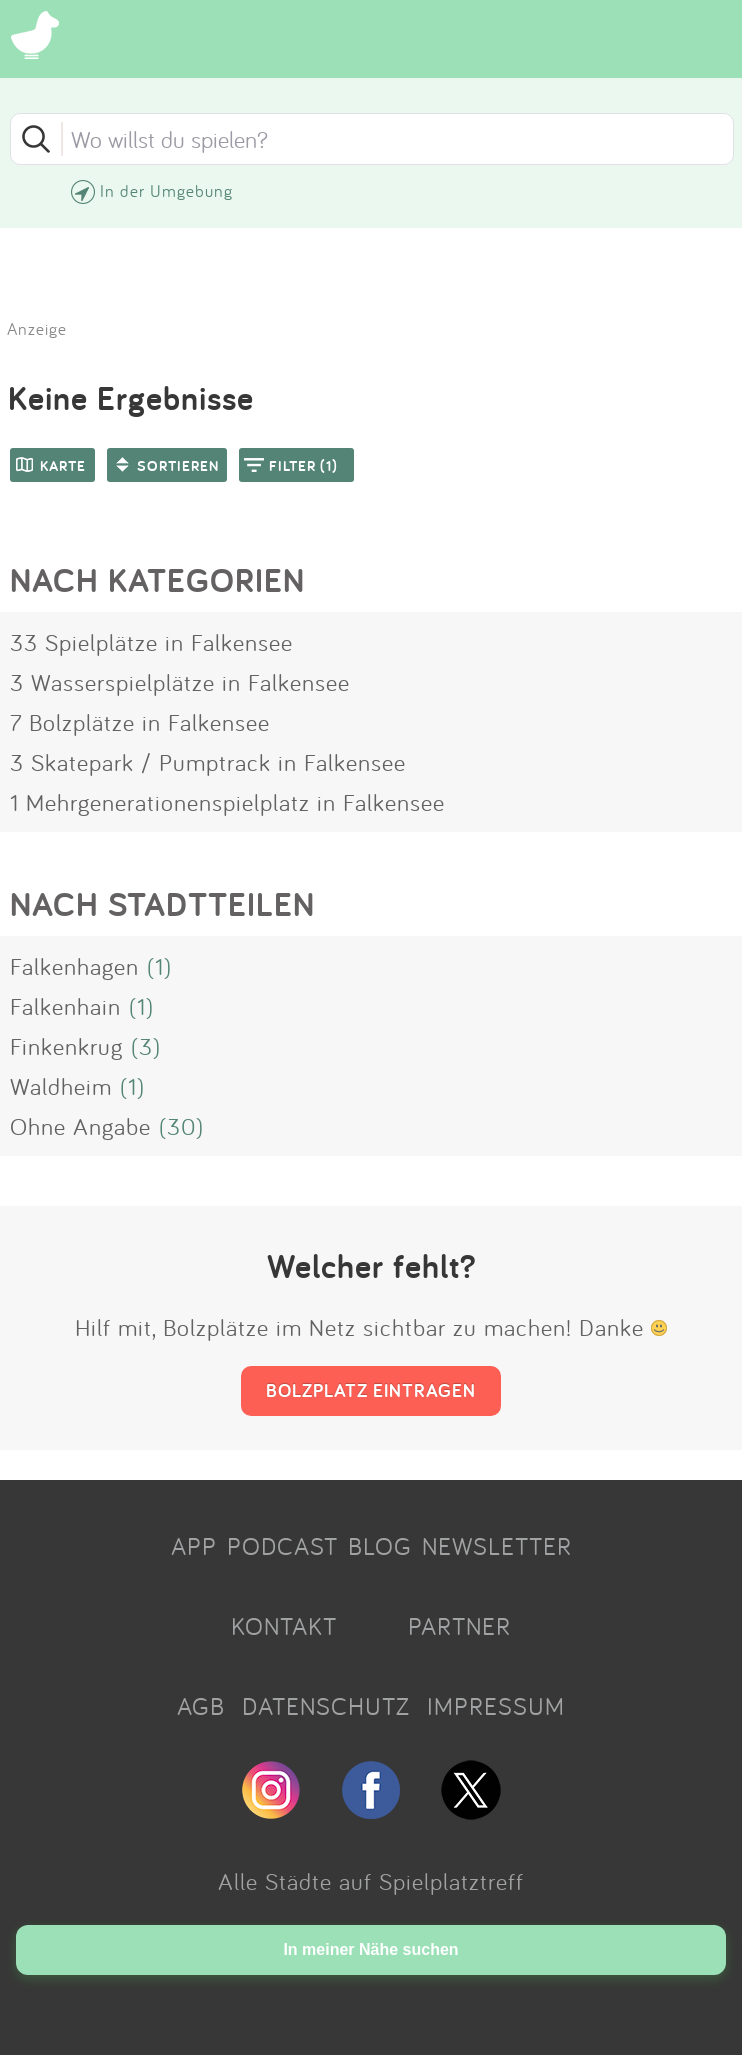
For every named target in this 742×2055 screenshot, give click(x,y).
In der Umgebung (166, 190)
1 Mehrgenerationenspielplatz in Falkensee (227, 802)
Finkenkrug (66, 1046)
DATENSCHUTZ (326, 1706)
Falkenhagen (74, 966)
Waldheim (61, 1086)
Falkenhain (65, 1006)
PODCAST (282, 1546)
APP (194, 1546)
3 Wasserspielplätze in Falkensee (180, 682)
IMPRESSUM (496, 1706)
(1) (159, 966)
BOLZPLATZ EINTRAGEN (371, 1390)
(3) (146, 1046)
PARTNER (459, 1626)
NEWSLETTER (497, 1546)
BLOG (380, 1546)
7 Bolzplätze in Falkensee (140, 722)
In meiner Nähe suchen (370, 1949)
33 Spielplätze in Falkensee (151, 642)
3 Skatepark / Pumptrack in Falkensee (208, 762)
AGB (201, 1706)
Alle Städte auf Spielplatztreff (371, 1881)
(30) (181, 1126)
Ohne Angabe (80, 1126)
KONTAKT (284, 1626)
